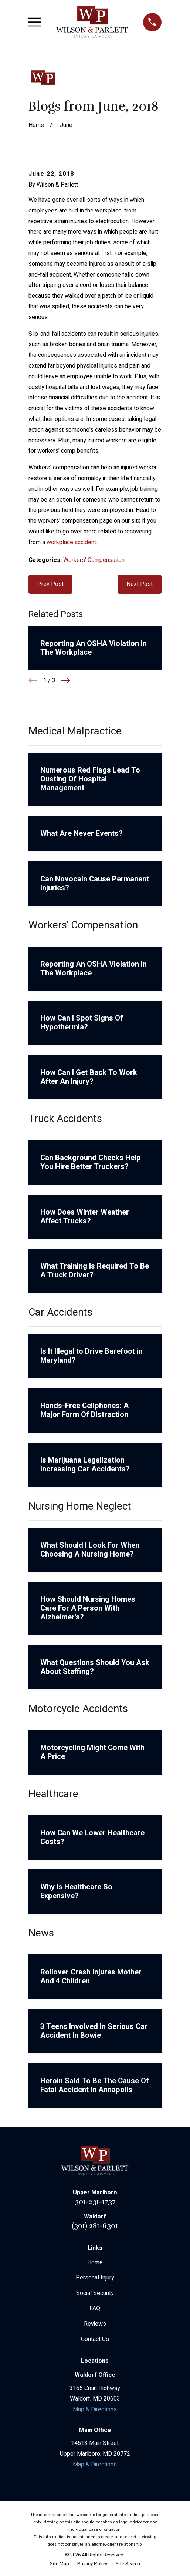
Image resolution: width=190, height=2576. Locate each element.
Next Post (139, 584)
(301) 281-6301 (95, 2225)
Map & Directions (95, 2409)
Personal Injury (95, 2277)
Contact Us (95, 2339)
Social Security (95, 2293)
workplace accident (71, 542)
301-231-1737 (95, 2201)
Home (95, 2262)
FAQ (94, 2308)
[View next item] (65, 680)
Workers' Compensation (94, 560)
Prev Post (50, 584)
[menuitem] (59, 2564)
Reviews (95, 2323)
